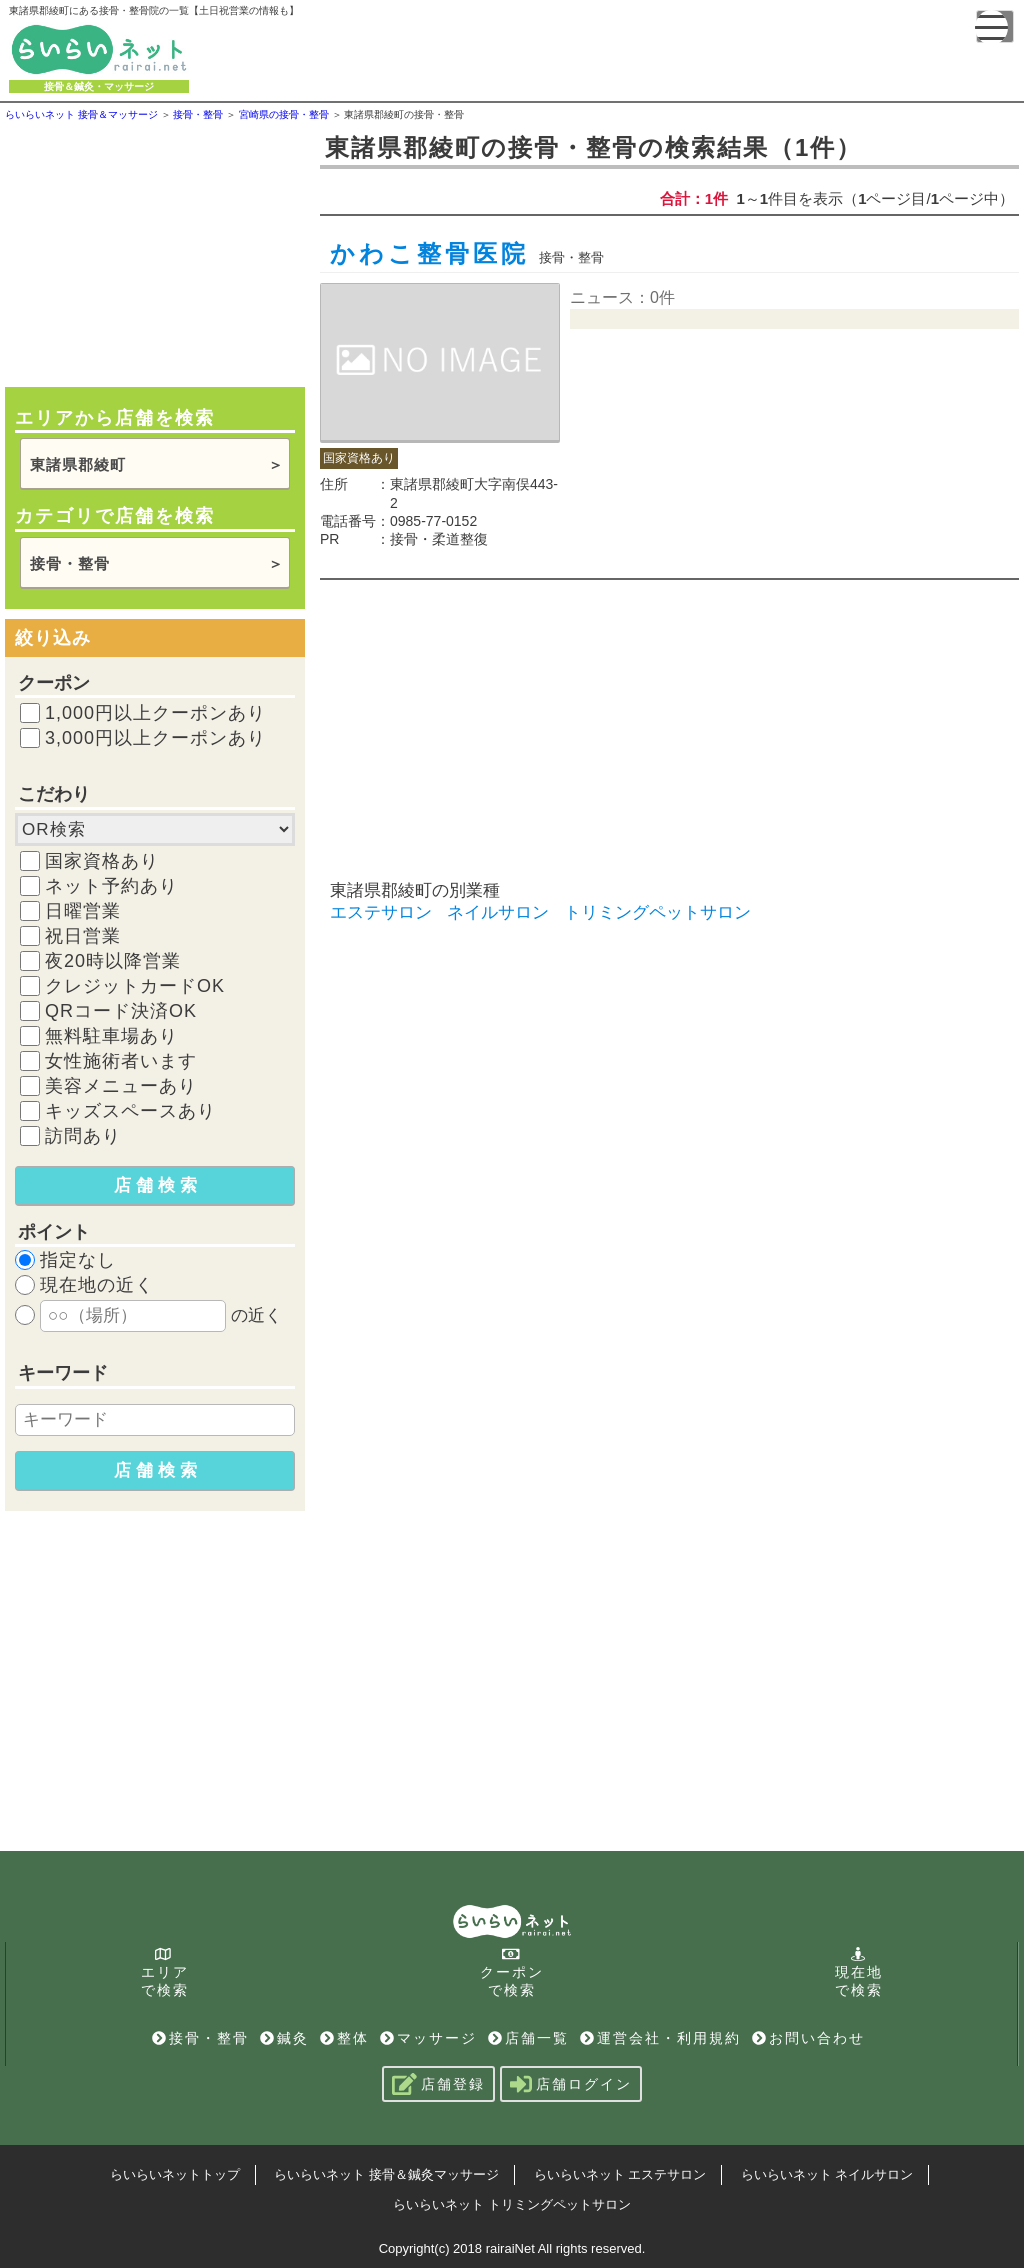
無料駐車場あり (111, 1036)
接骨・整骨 (70, 563)
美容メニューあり (121, 1086)
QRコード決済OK (121, 1011)
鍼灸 (284, 2038)
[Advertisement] (155, 252)
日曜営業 (83, 911)
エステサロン (381, 912)
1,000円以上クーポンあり (155, 713)
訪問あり (83, 1136)
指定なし (78, 1260)
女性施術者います (121, 1061)
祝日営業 (83, 936)
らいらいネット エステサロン (620, 2174)
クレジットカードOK (135, 986)
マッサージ (428, 2038)
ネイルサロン (498, 912)
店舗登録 (438, 2084)
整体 (344, 2038)
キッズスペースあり (130, 1111)
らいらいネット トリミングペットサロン (512, 2204)
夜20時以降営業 (113, 961)
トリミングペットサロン (657, 912)
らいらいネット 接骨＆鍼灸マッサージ (386, 2174)
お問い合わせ (808, 2038)
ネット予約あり (111, 886)
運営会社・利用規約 (660, 2038)
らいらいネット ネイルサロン (827, 2174)
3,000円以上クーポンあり (155, 738)
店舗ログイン (571, 2084)
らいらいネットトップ (175, 2174)
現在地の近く (97, 1285)
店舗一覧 (528, 2038)
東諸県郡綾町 (78, 464)
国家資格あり (102, 861)
